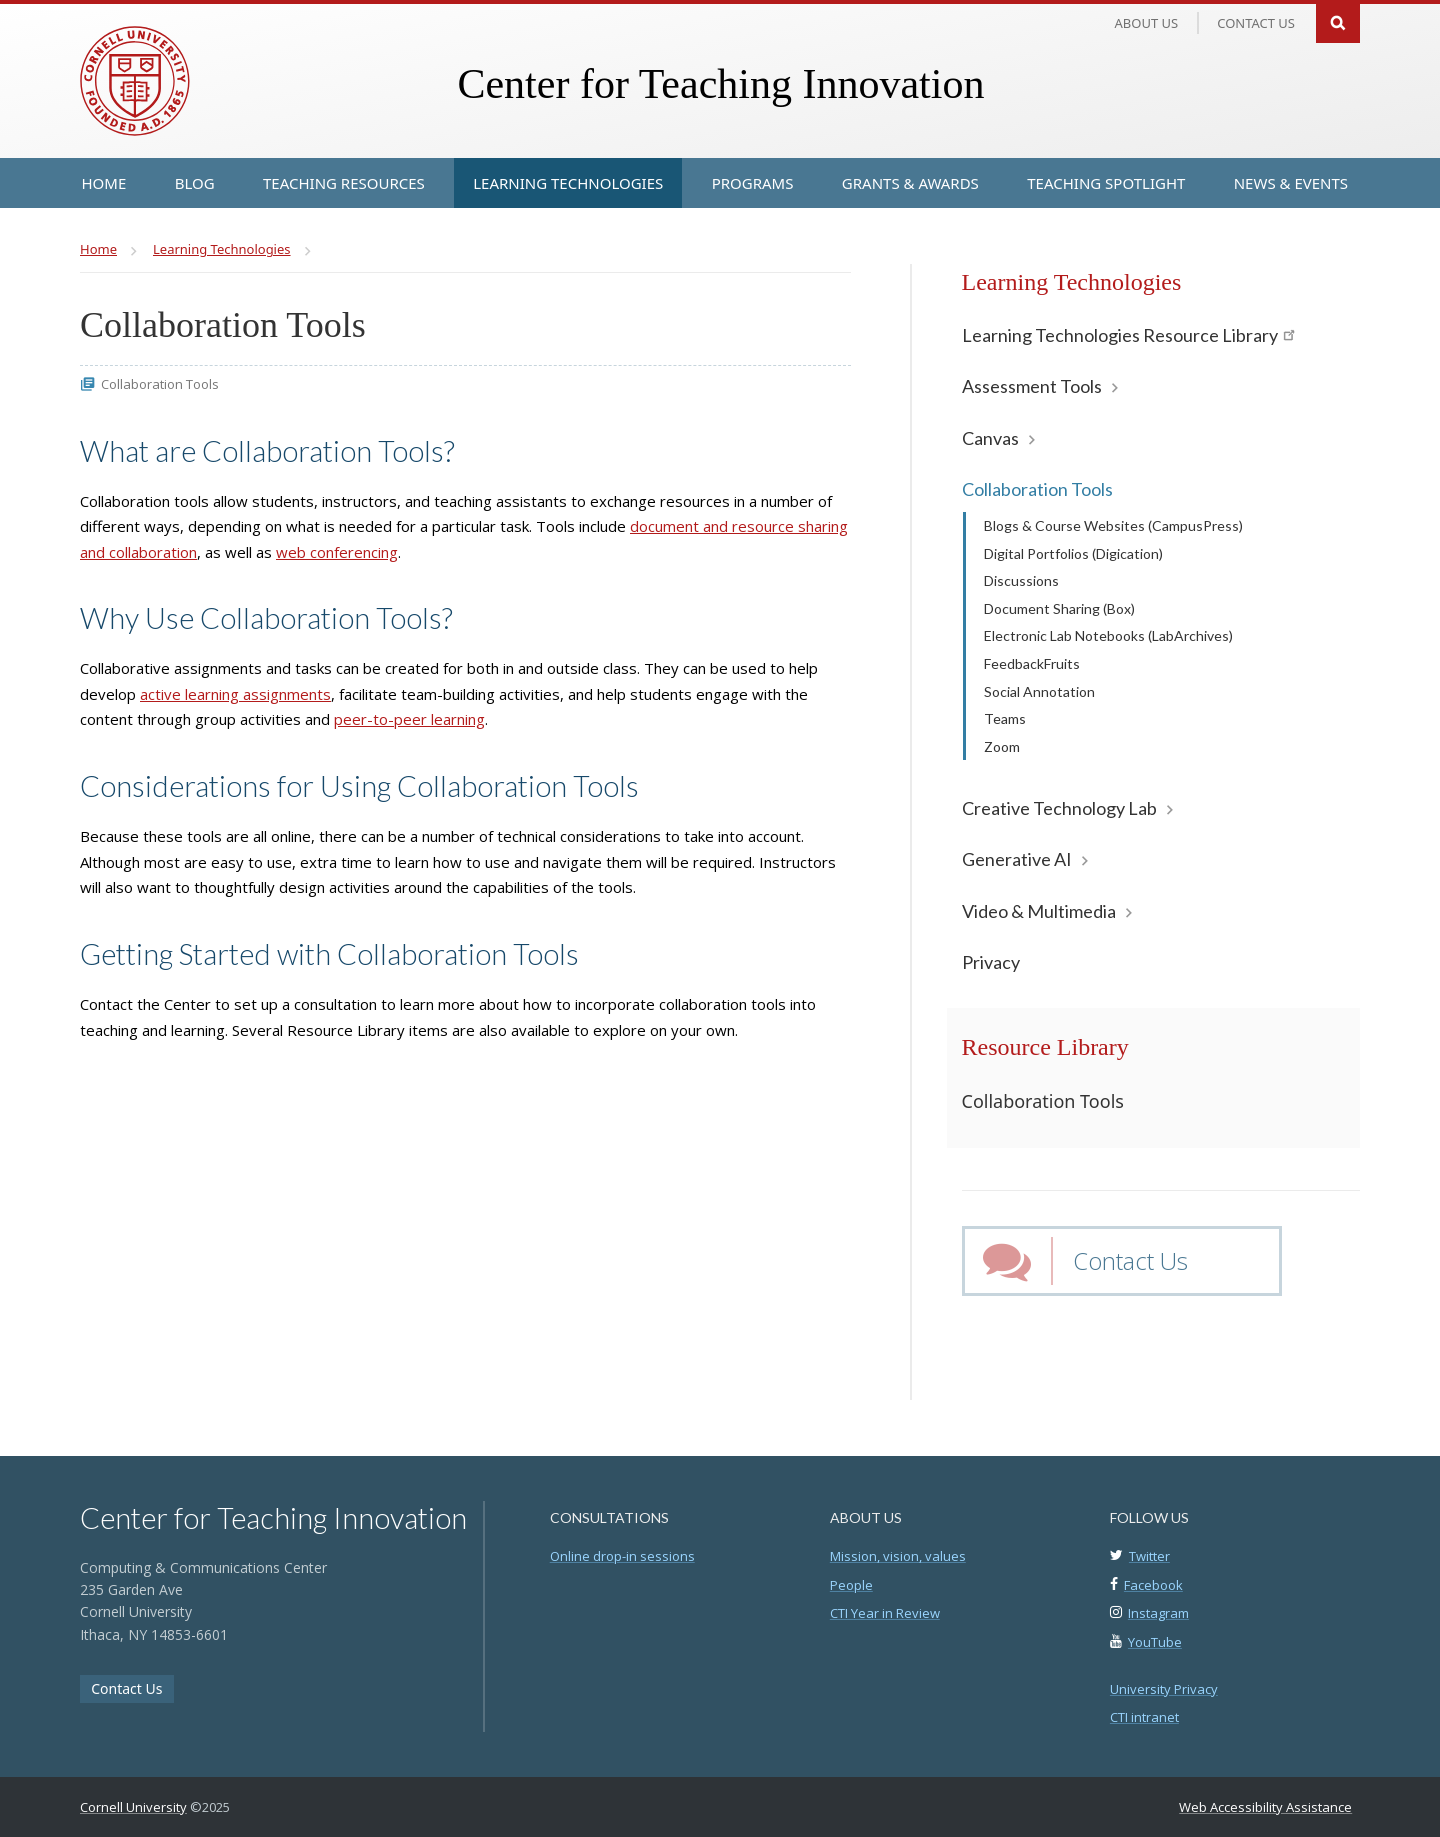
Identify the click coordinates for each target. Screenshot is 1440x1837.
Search (1338, 21)
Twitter (1149, 1556)
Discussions (1021, 580)
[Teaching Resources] (344, 183)
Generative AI (1017, 859)
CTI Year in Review (885, 1613)
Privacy (991, 962)
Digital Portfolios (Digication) (1073, 553)
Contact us (1256, 23)
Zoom (1002, 746)
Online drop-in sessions (622, 1556)
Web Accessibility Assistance (1265, 1807)
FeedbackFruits (1032, 663)
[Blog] (195, 183)
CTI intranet (1144, 1717)
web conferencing (337, 552)
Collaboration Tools (1037, 489)
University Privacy (1164, 1689)
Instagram (1158, 1613)
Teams (1005, 718)
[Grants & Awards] (910, 183)
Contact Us (1130, 1260)
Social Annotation (1039, 691)
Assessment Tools (1032, 386)
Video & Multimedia (1039, 911)
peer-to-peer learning (409, 719)
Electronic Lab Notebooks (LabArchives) (1108, 635)
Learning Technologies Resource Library (1128, 335)
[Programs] (753, 183)
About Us (1147, 23)
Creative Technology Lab (1059, 808)
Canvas (990, 438)
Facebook (1153, 1585)
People (851, 1585)
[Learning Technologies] (568, 183)
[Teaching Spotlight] (1106, 183)
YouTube (1155, 1642)
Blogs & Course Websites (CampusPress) (1113, 525)
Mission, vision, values (898, 1556)
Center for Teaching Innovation (720, 84)
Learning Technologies (1072, 282)
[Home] (104, 183)
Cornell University (133, 1807)
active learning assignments (235, 694)
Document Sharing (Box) (1059, 608)
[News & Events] (1291, 183)
